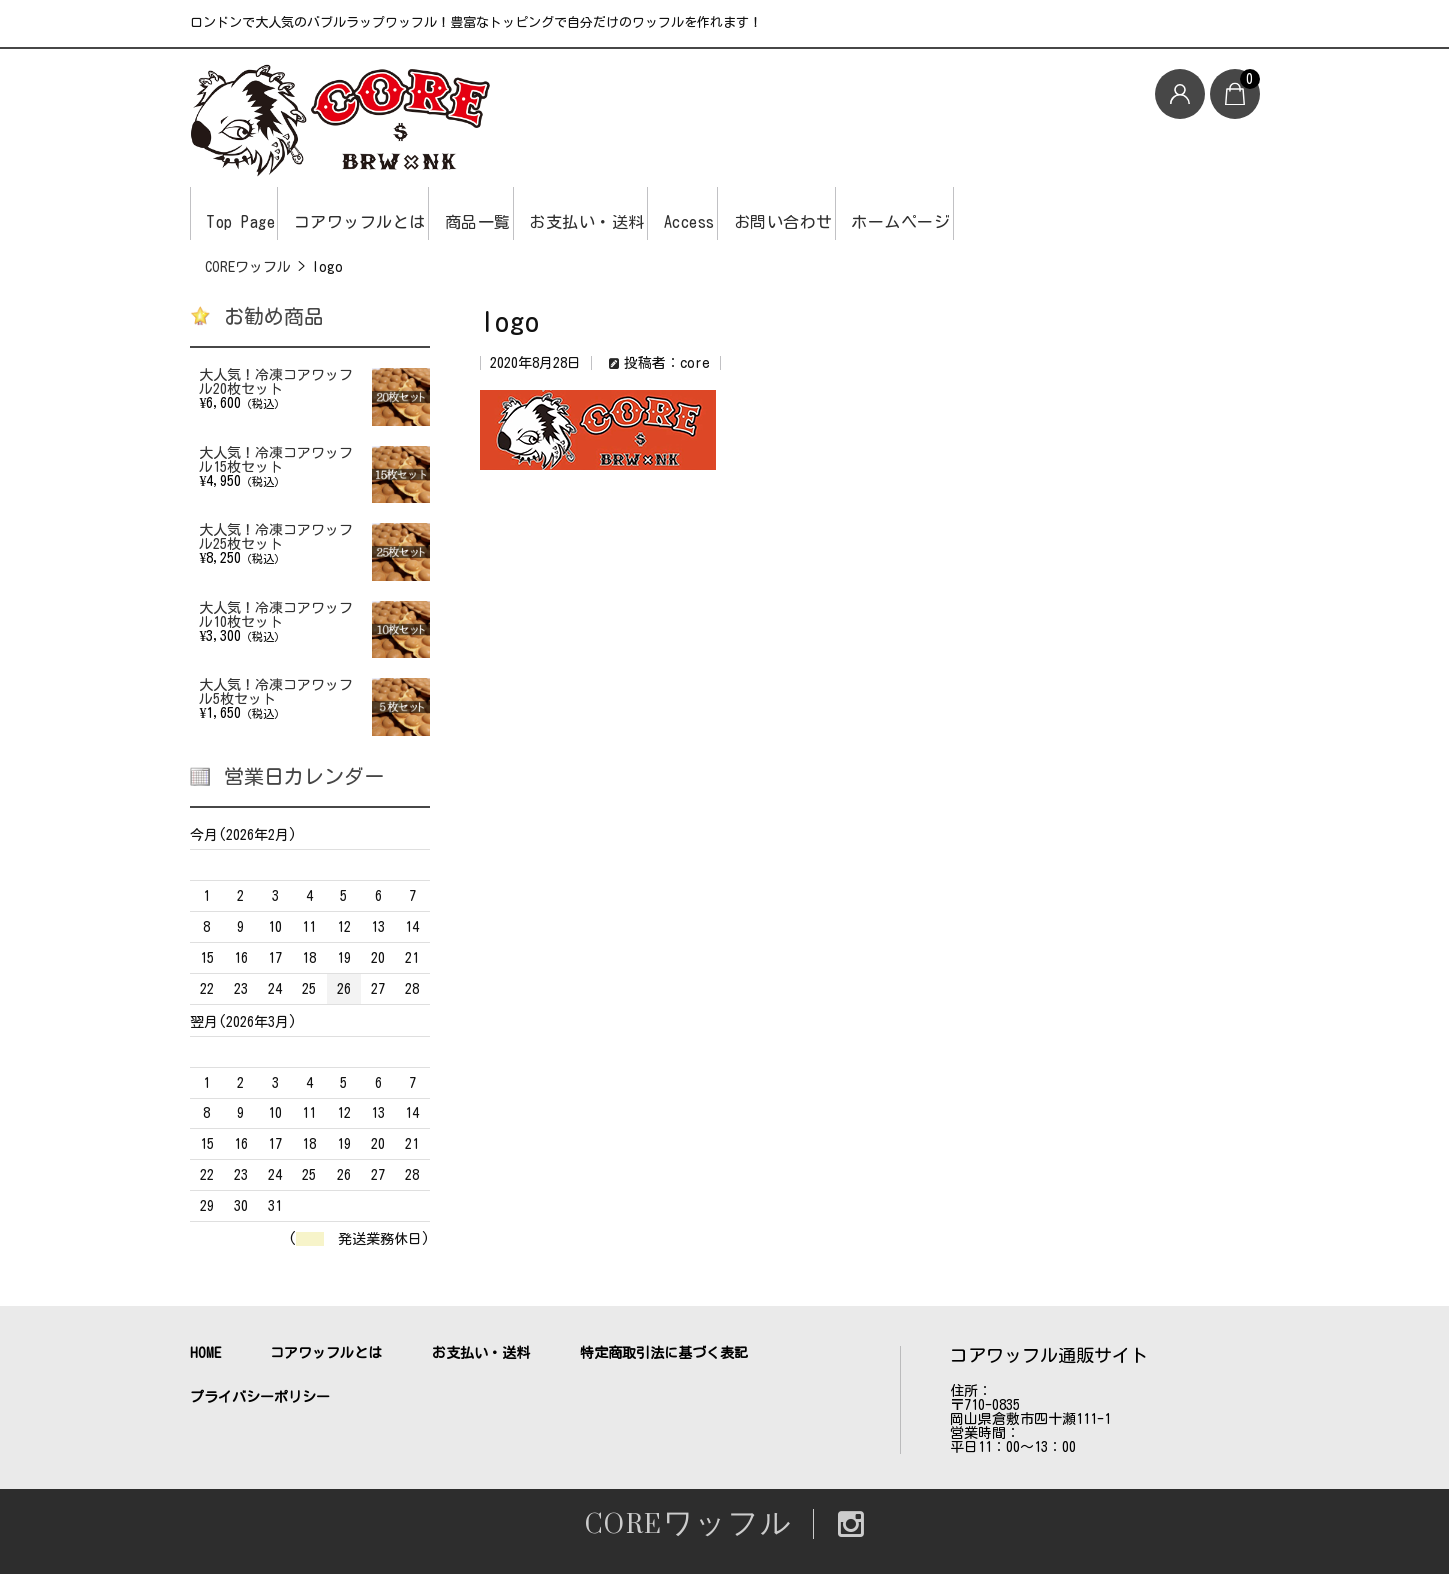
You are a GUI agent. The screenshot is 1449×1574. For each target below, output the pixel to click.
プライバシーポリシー (260, 1397)
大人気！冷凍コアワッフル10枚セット (276, 615)
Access (822, 213)
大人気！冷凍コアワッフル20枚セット (276, 382)
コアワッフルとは (402, 213)
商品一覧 (551, 213)
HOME (205, 1353)
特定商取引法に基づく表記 (664, 1353)
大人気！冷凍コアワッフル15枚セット (276, 460)
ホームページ (1094, 213)
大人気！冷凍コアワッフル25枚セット (276, 537)
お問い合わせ (946, 213)
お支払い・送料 (690, 213)
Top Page (250, 213)
